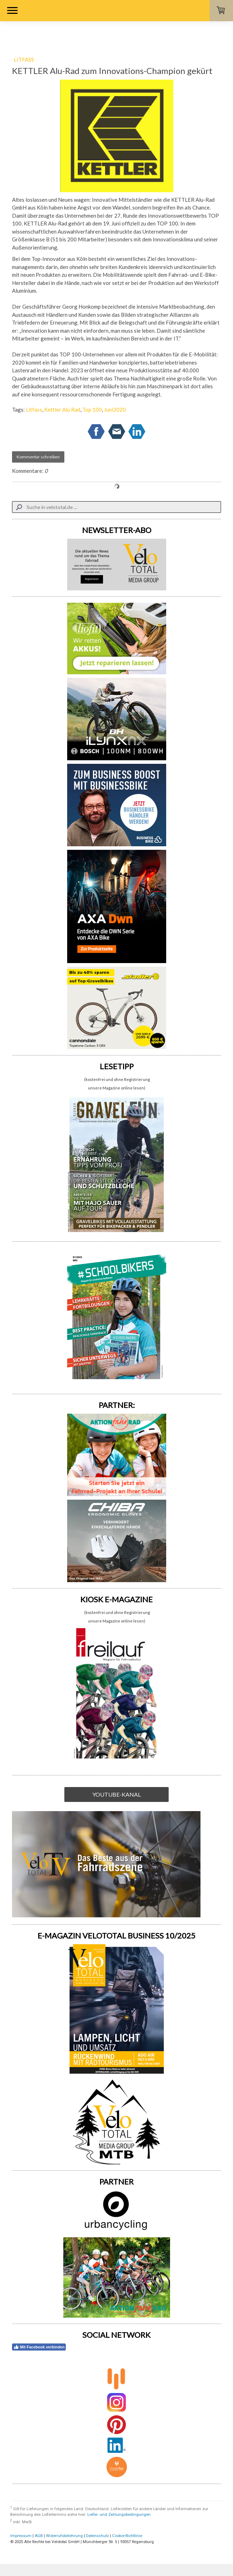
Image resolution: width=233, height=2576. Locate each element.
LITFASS (24, 59)
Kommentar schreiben (38, 456)
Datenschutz (97, 2536)
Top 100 (92, 409)
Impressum (20, 2536)
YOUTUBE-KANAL (116, 1794)
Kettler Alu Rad (62, 409)
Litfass (34, 409)
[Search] (116, 507)
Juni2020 (115, 409)
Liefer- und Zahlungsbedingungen (119, 2514)
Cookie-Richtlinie (127, 2536)
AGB (39, 2536)
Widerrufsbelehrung (64, 2536)
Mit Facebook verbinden (39, 2347)
